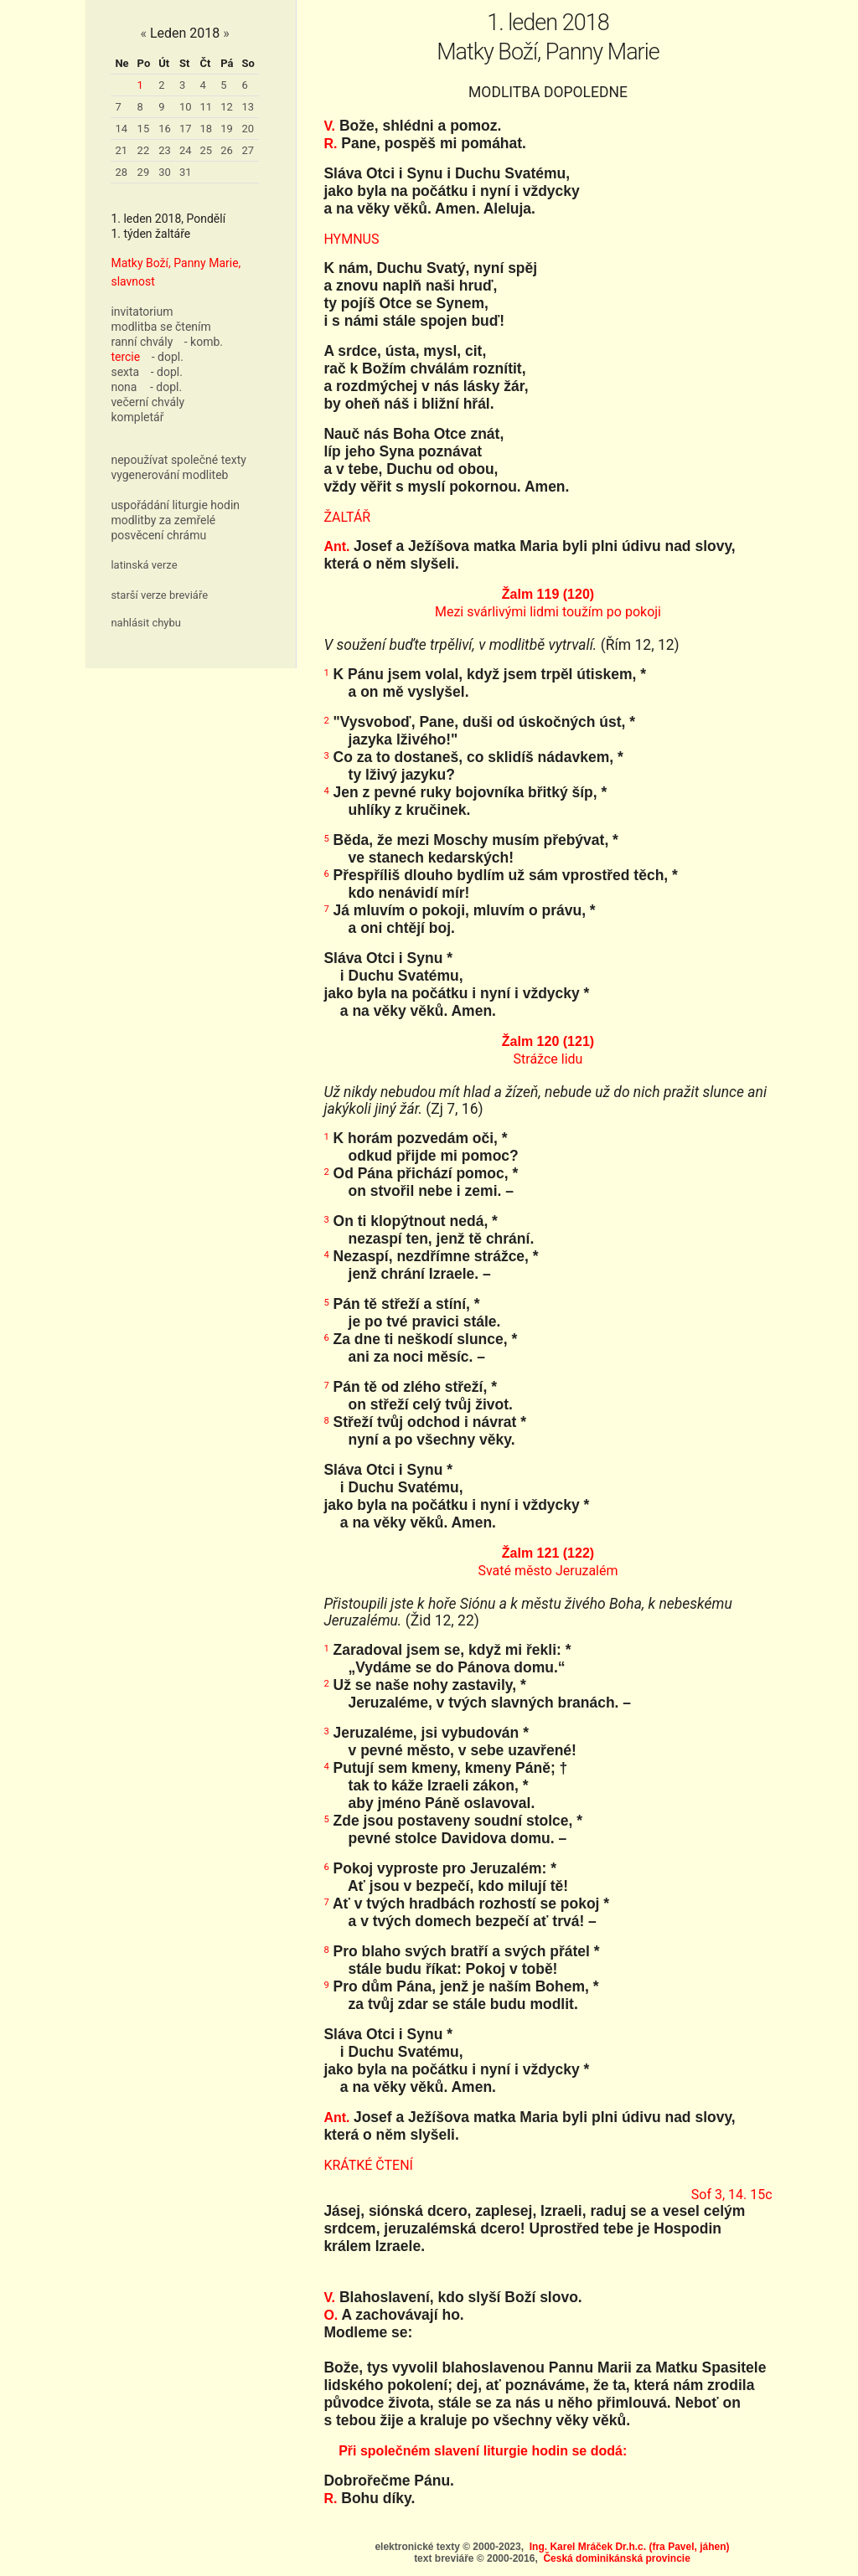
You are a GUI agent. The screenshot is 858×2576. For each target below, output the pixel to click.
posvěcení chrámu (158, 535)
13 (247, 106)
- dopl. (167, 356)
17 (185, 128)
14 (121, 128)
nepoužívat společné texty (178, 459)
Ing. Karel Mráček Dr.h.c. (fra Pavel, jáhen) (630, 2547)
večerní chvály (147, 402)
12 (226, 106)
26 (226, 150)
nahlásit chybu (146, 622)
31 (185, 172)
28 (121, 172)
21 (121, 150)
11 (206, 106)
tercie (125, 356)
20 (247, 128)
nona (124, 387)
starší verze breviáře (159, 595)
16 (164, 128)
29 (143, 172)
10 (185, 106)
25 (206, 150)
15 (143, 128)
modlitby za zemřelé (163, 520)
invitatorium (142, 311)
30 (164, 172)
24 (185, 150)
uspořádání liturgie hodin (175, 505)
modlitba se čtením (160, 326)
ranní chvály (142, 341)
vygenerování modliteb (169, 475)
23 (164, 150)
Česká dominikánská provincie (616, 2558)
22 (143, 150)
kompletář (137, 417)
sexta (125, 372)
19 (226, 128)
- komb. (203, 341)
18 (206, 128)
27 (247, 150)
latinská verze (144, 565)
